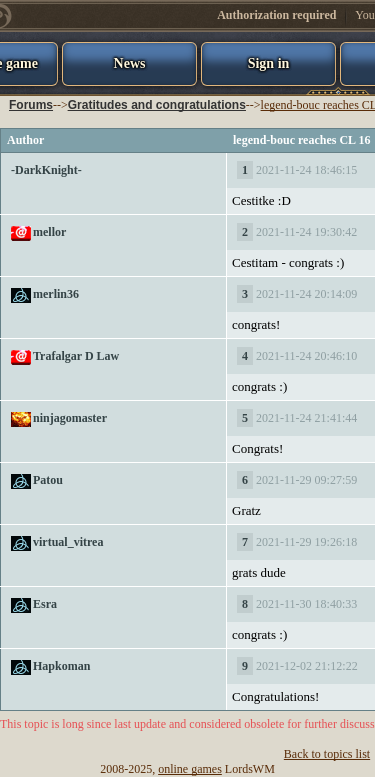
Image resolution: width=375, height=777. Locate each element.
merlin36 (56, 294)
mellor (49, 232)
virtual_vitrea (68, 542)
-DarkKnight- (46, 170)
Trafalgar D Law (76, 356)
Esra (45, 604)
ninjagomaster (70, 418)
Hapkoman (61, 666)
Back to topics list (327, 754)
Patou (48, 480)
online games (190, 769)
